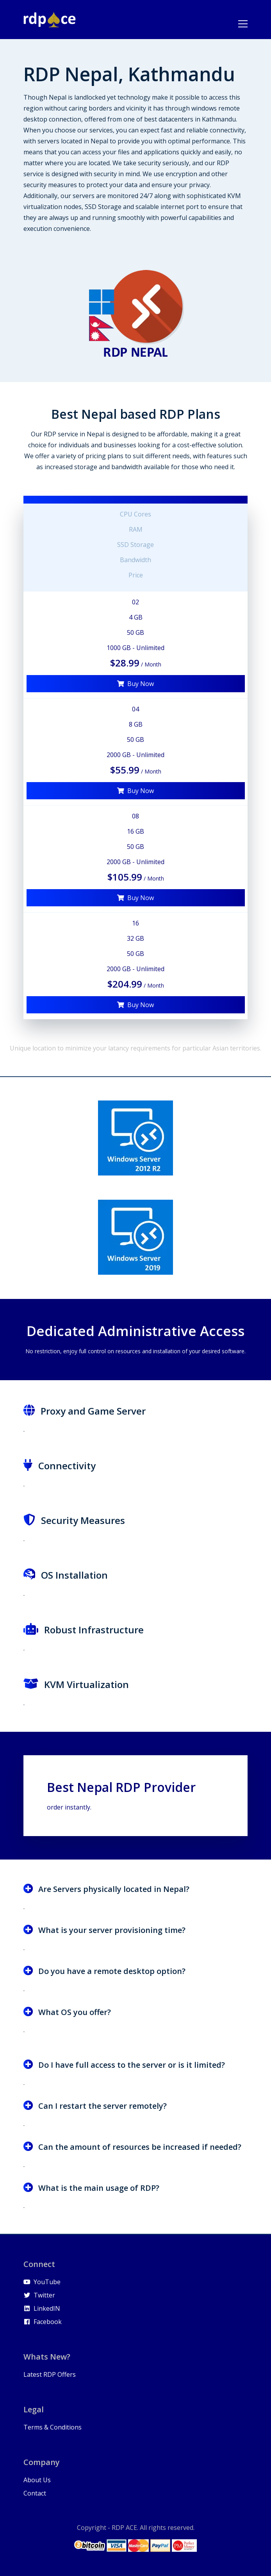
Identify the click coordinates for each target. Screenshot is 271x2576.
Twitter (39, 2295)
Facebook (42, 2321)
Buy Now (135, 683)
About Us (37, 2480)
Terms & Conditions (52, 2427)
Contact (34, 2493)
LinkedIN (41, 2308)
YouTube (42, 2282)
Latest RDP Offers (49, 2374)
